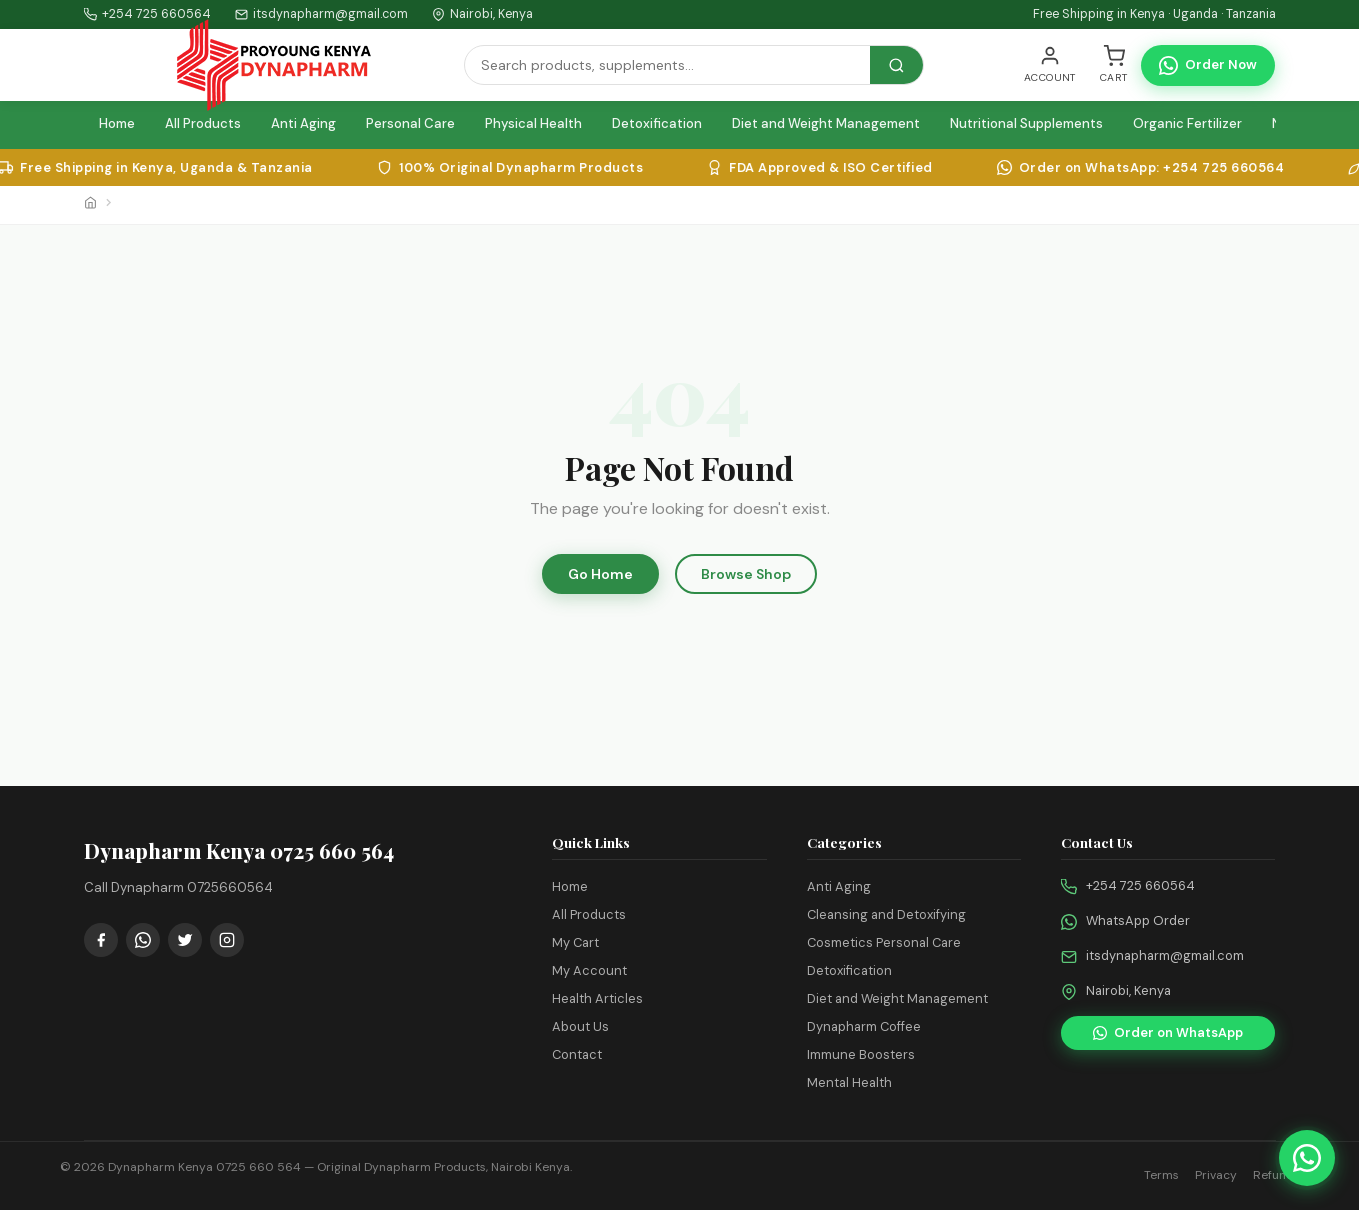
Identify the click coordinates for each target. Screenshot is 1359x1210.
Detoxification (657, 123)
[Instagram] (227, 940)
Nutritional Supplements (1026, 123)
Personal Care (410, 123)
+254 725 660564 (156, 14)
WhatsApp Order (1138, 920)
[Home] (90, 205)
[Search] (667, 65)
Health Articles (597, 998)
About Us (580, 1026)
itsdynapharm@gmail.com (1165, 955)
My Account (589, 970)
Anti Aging (303, 123)
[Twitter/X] (185, 940)
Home (117, 123)
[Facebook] (101, 940)
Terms (1161, 1175)
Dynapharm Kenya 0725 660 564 (204, 1167)
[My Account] (1050, 65)
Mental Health (849, 1082)
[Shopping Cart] (1114, 65)
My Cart (575, 942)
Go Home (600, 574)
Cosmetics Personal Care (884, 942)
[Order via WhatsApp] (1307, 1158)
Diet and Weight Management (826, 123)
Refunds (1276, 1175)
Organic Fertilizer (1187, 123)
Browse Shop (746, 574)
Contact (577, 1054)
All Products (203, 123)
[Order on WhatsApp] (1208, 65)
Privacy (1216, 1175)
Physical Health (533, 123)
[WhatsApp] (143, 940)
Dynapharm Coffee (864, 1026)
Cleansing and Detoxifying (886, 914)
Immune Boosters (861, 1054)
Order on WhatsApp (1168, 1032)
